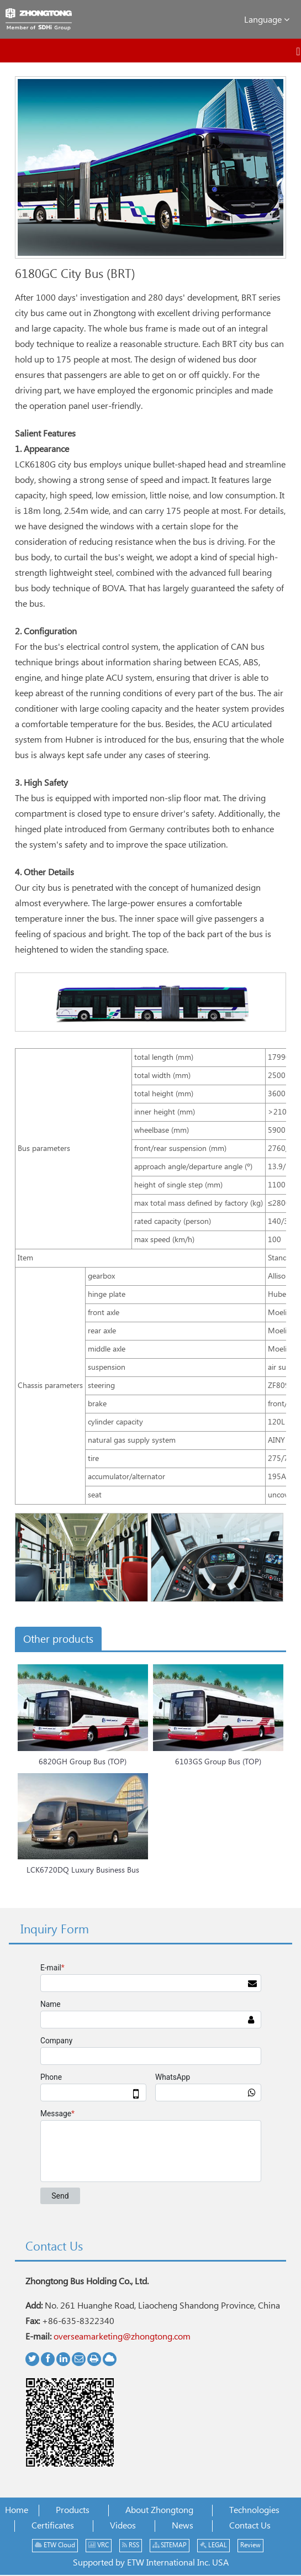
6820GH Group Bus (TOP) (82, 1762)
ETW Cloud (55, 2545)
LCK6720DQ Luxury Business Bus (83, 1870)
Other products (58, 1640)
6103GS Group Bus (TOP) (218, 1762)
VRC (98, 2545)
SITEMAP (169, 2545)
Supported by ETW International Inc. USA (151, 2563)
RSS (130, 2545)
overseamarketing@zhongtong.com (122, 2337)
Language (266, 19)
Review (250, 2545)
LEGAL (213, 2545)
